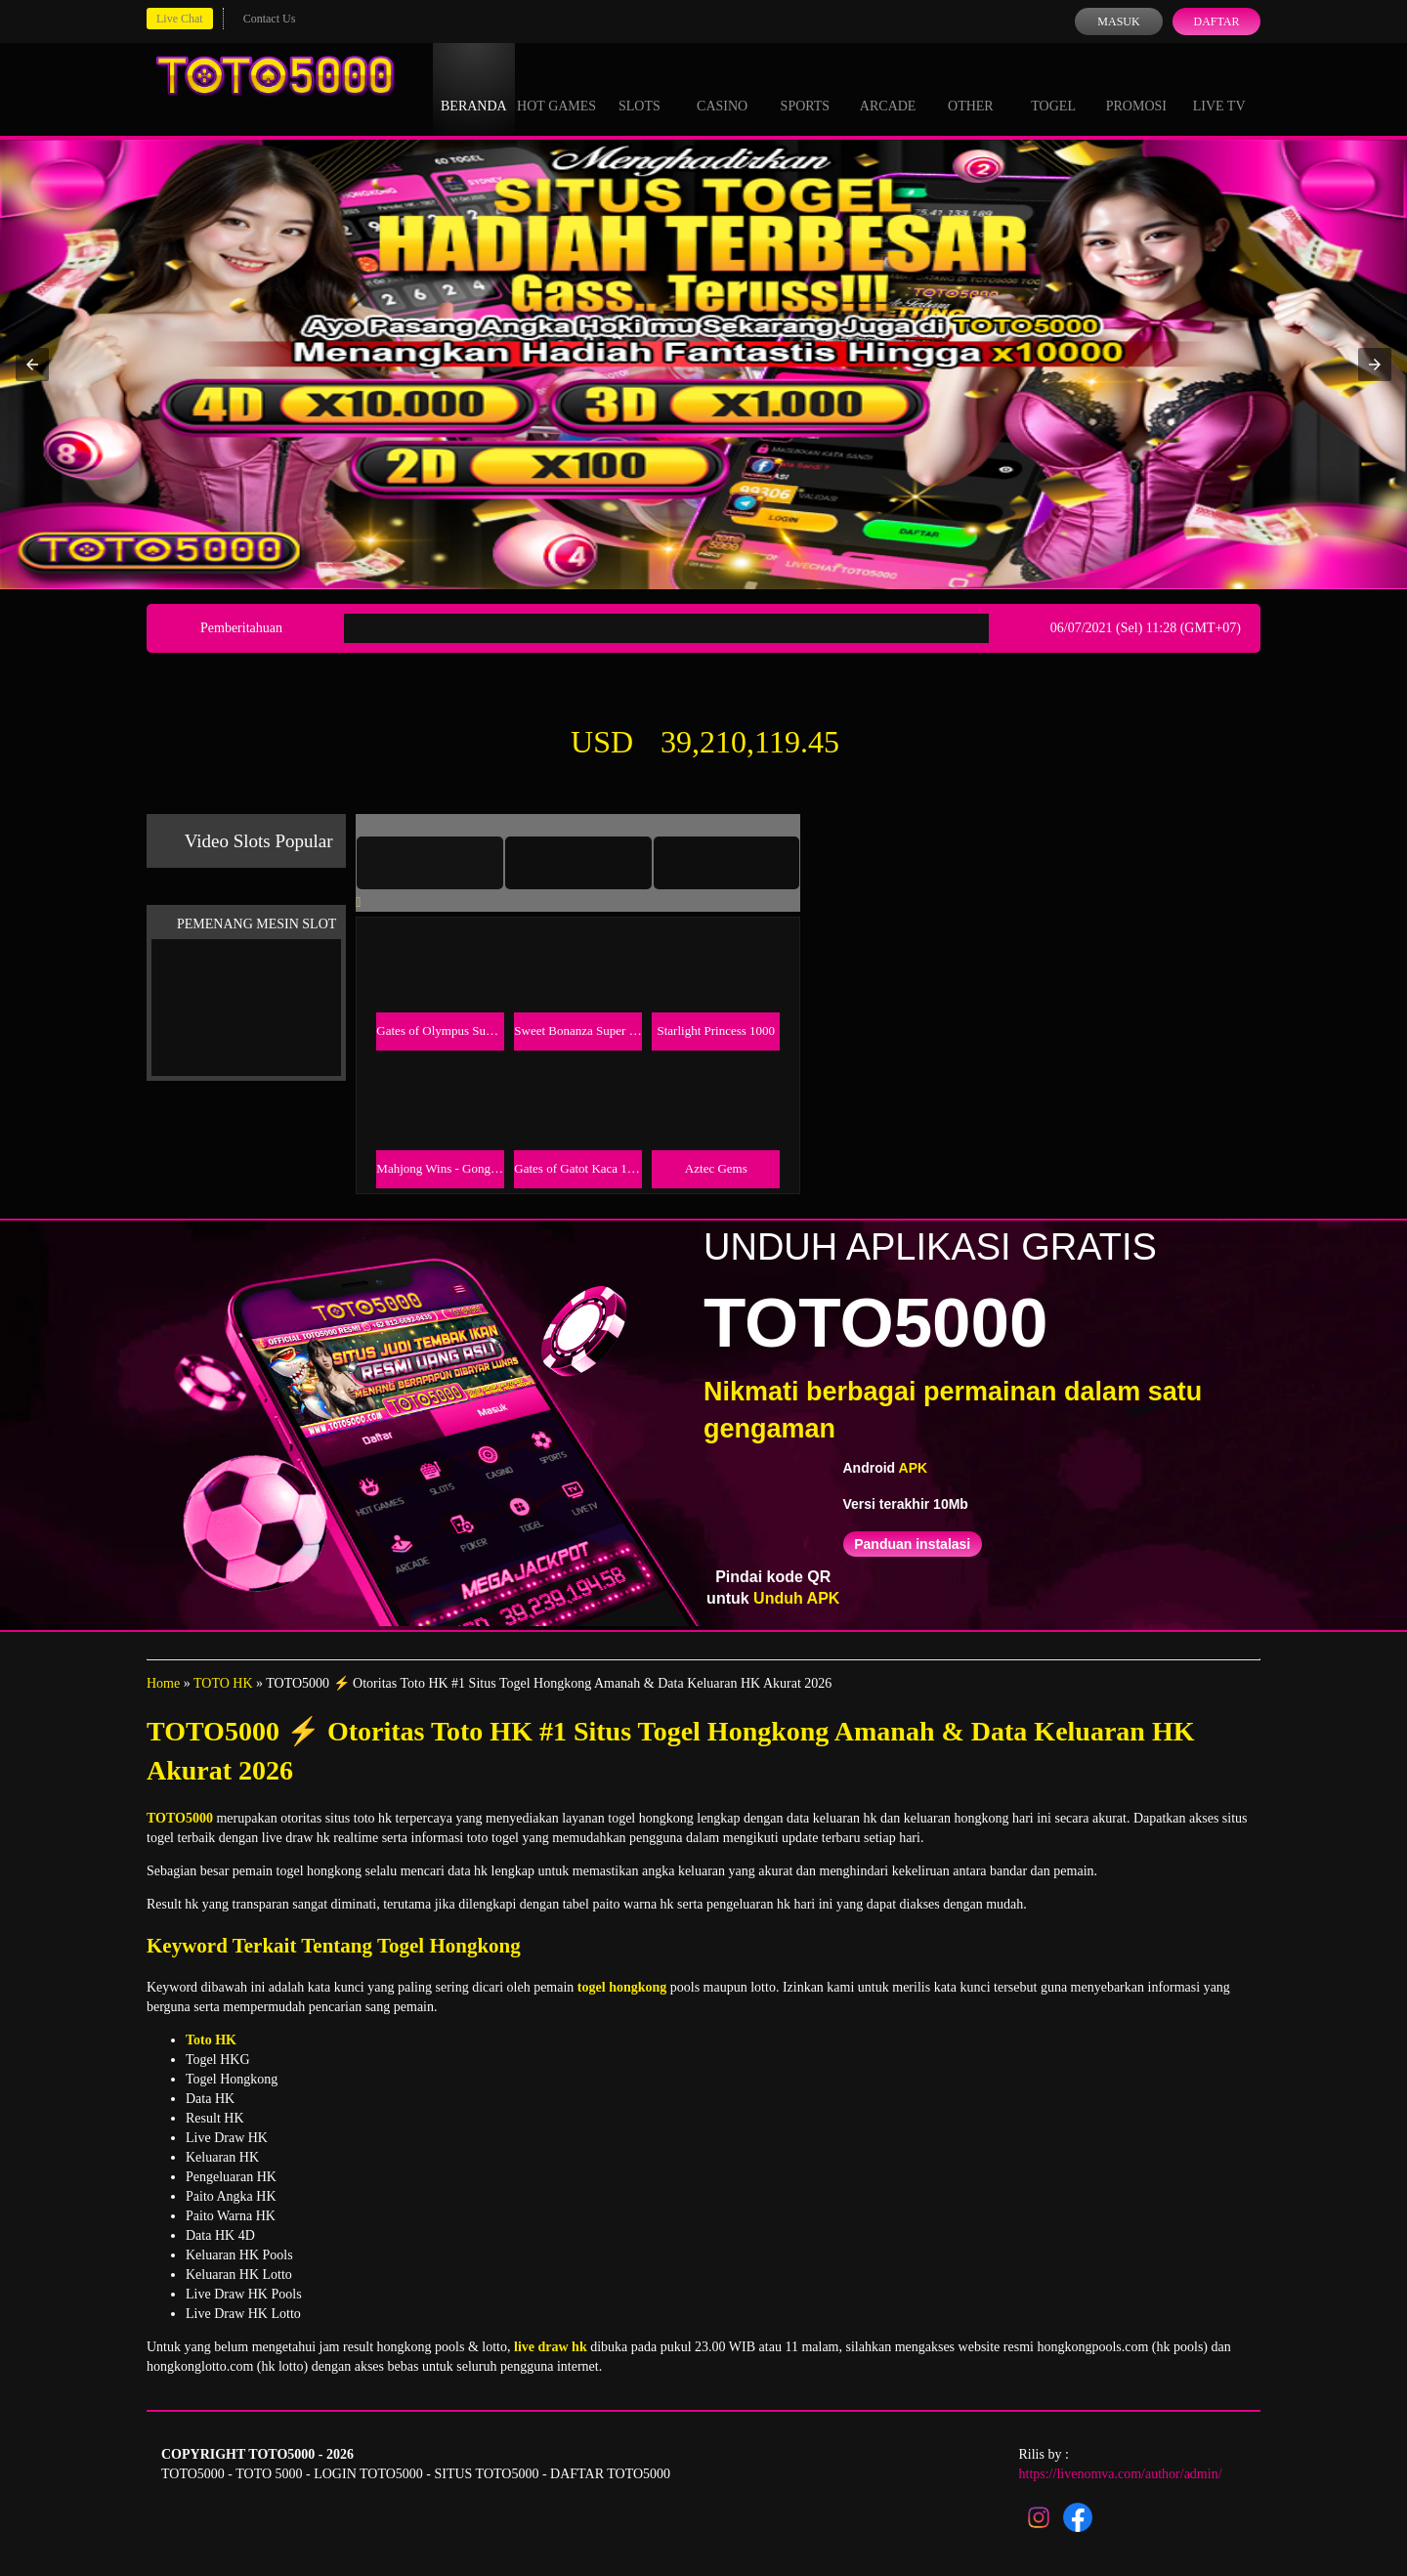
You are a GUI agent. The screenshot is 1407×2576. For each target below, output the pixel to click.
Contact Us (269, 18)
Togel (1053, 88)
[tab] (430, 863)
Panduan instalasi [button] (912, 1544)
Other (971, 88)
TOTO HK (223, 1683)
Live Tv (1219, 88)
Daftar (1216, 21)
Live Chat (179, 18)
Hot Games (556, 88)
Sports (806, 88)
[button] (32, 364)
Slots (639, 88)
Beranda (474, 88)
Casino (722, 88)
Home (163, 1683)
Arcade (888, 88)
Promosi (1136, 88)
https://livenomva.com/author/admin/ (1120, 2474)
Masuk (1118, 21)
